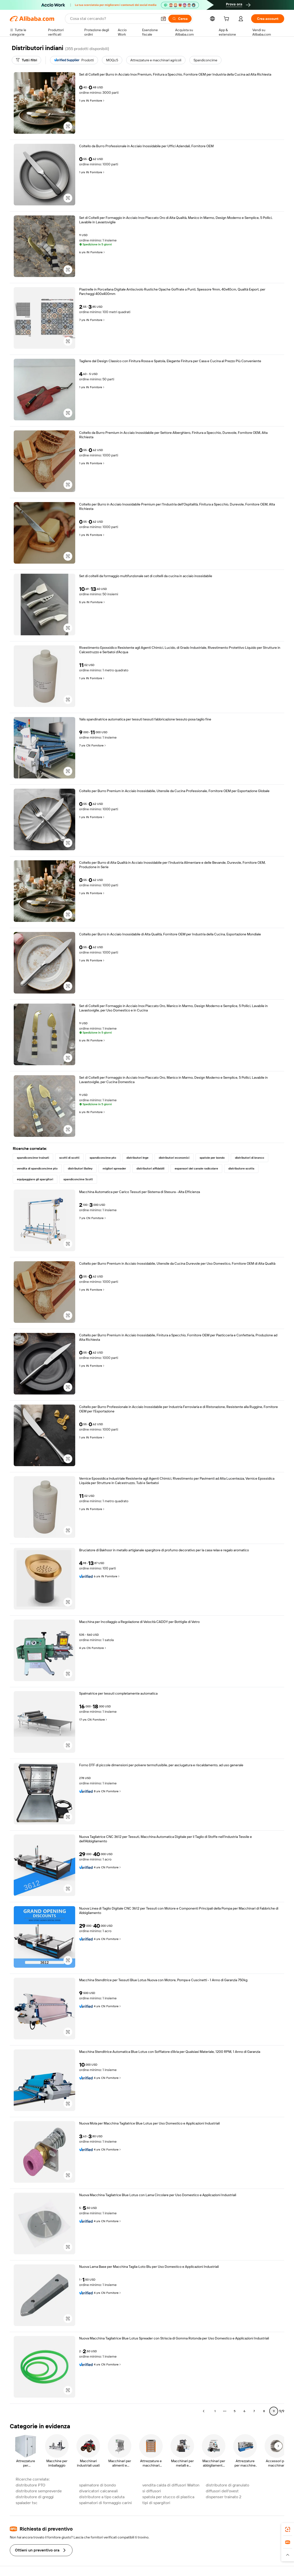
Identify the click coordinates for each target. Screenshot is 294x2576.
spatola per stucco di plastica (168, 2497)
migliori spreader (114, 1168)
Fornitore (97, 100)
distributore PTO (30, 2485)
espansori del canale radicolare (196, 1168)
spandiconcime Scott (78, 1179)
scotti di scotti (69, 1157)
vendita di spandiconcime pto (37, 1168)
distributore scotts (241, 1168)
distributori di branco (249, 1157)
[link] (287, 2529)
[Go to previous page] (203, 2411)
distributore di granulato (227, 2485)
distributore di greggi (35, 2497)
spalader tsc (26, 2502)
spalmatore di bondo (97, 2485)
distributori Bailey (80, 1168)
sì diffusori (151, 2491)
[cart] (227, 19)
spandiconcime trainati (33, 1157)
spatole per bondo (212, 1157)
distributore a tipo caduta (101, 2497)
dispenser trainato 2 (223, 2497)
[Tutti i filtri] (26, 60)
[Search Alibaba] (113, 18)
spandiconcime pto (103, 1157)
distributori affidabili (150, 1168)
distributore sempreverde (39, 2491)
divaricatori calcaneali (98, 2491)
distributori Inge (137, 1157)
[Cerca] (180, 19)
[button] (163, 19)
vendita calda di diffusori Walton (170, 2485)
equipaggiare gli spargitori (35, 1179)
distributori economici (174, 1157)
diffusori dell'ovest (222, 2491)
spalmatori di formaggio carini (105, 2502)
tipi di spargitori (156, 2502)
